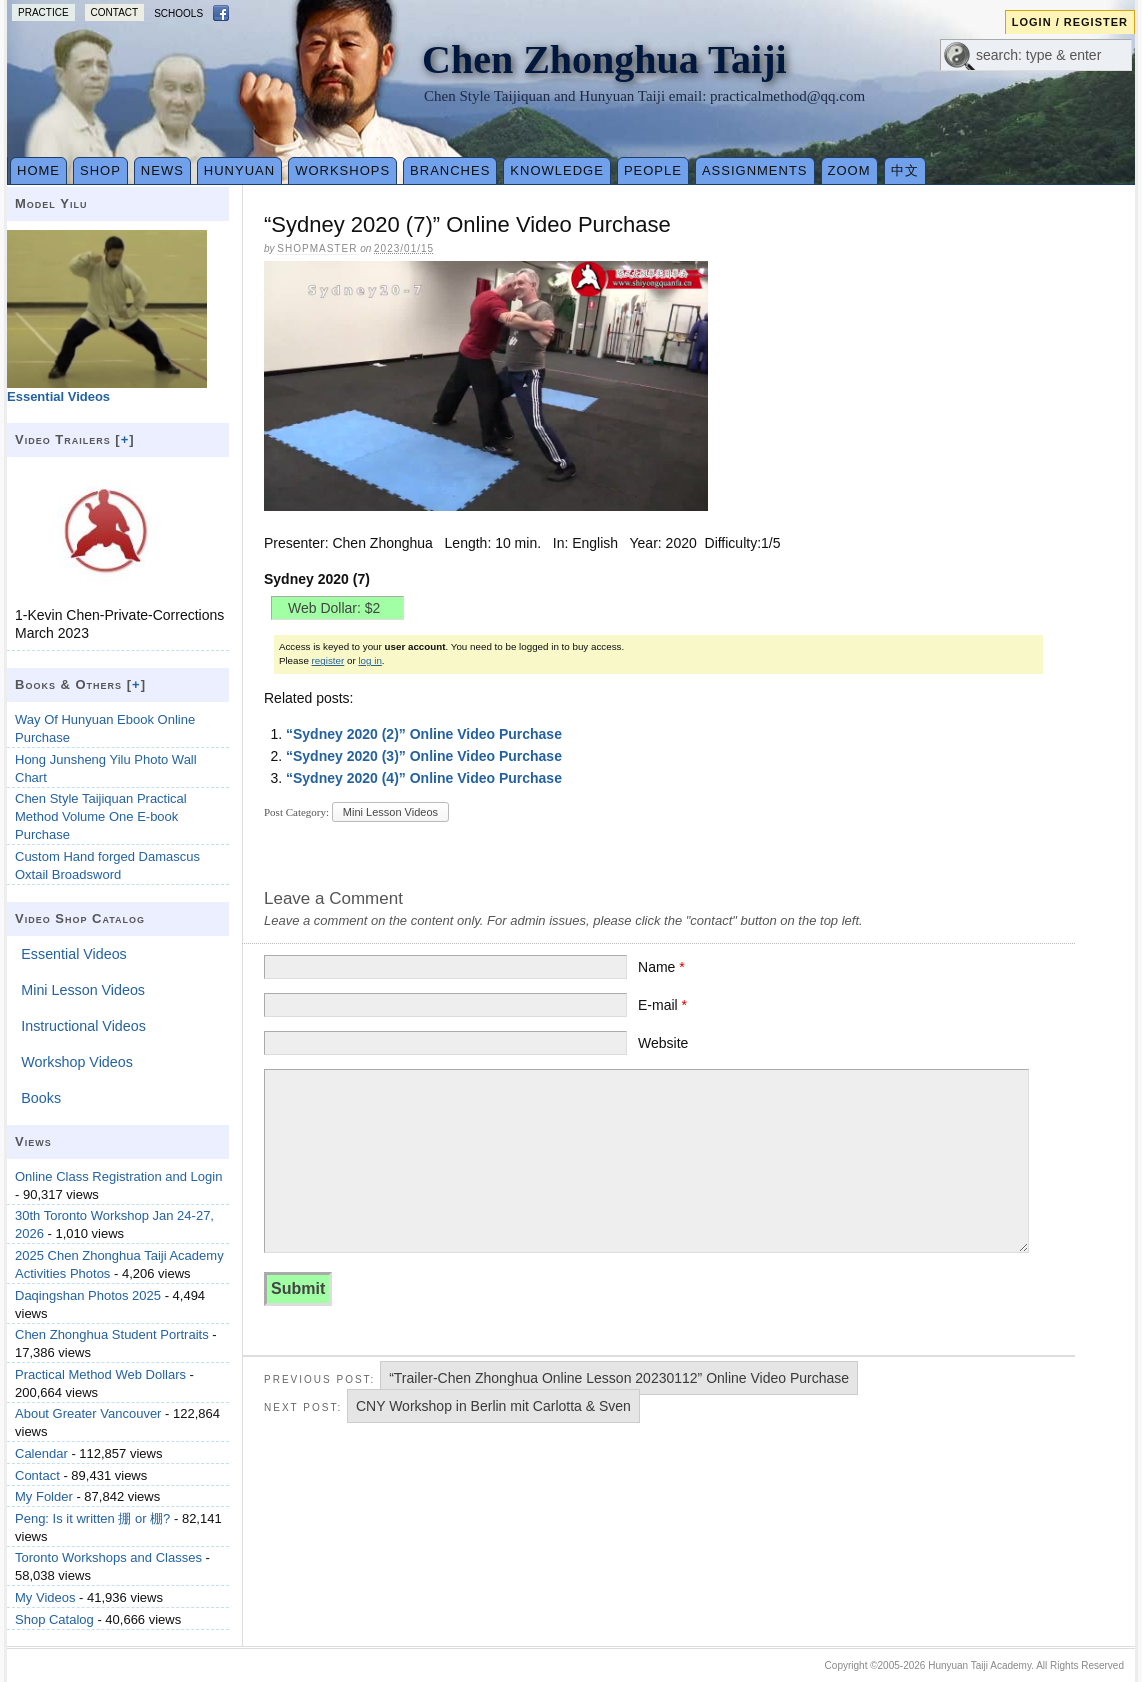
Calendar (41, 1453)
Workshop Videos (77, 1062)
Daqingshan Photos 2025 (88, 1295)
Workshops (342, 170)
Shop (100, 170)
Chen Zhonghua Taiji (604, 59)
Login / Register (1070, 22)
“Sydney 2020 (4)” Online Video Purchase (424, 778)
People (653, 170)
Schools (178, 13)
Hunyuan (239, 170)
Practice (43, 12)
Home (38, 170)
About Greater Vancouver (88, 1413)
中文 (905, 170)
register (328, 660)
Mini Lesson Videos (390, 812)
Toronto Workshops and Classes (108, 1557)
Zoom (849, 170)
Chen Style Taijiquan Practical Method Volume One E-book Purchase (101, 816)
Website (663, 1043)
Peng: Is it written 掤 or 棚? (92, 1518)
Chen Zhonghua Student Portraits (112, 1334)
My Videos (45, 1597)
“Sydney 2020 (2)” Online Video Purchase (424, 734)
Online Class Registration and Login (118, 1176)
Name (661, 967)
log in (369, 660)
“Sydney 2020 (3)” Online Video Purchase (424, 756)
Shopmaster (317, 248)
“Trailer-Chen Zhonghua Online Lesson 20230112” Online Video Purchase (619, 1378)
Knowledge (557, 170)
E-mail (662, 1005)
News (162, 170)
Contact (115, 12)
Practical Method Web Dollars (100, 1374)
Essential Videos (73, 954)
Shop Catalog (54, 1619)
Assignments (755, 170)
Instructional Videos (83, 1026)
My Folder (44, 1496)
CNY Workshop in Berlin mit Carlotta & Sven (493, 1406)
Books (41, 1098)
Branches (450, 170)
